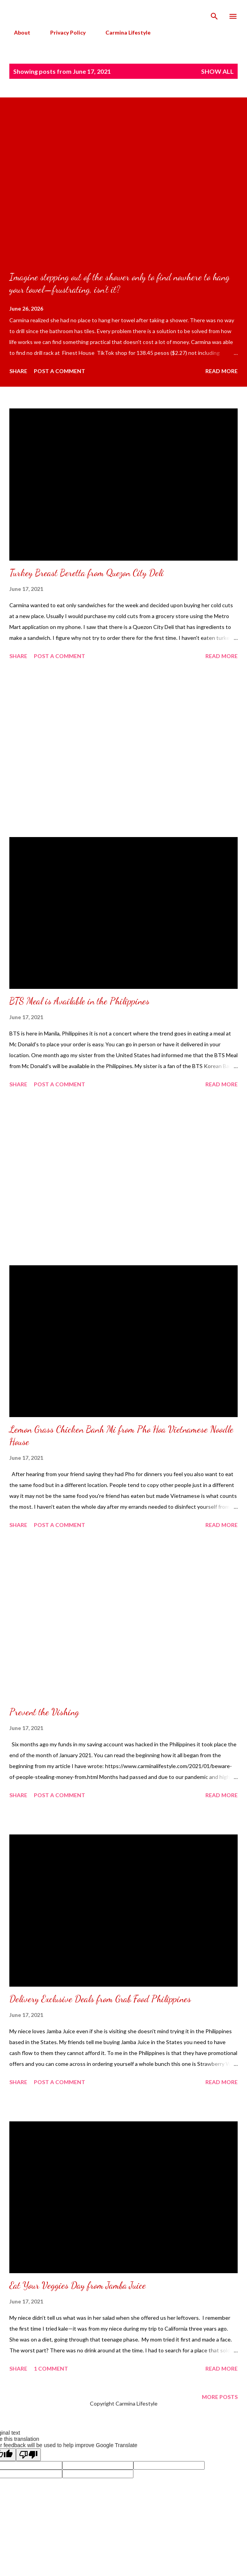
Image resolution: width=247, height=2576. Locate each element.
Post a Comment (59, 371)
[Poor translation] (28, 2454)
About (17, 32)
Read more (221, 371)
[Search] (214, 14)
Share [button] (18, 371)
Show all (217, 71)
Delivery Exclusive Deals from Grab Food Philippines (100, 1999)
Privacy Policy (63, 32)
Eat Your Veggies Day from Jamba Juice (77, 2285)
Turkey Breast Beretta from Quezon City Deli (86, 572)
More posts (220, 2397)
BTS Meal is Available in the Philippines (79, 1001)
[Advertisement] (123, 749)
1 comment (51, 2368)
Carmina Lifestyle (123, 32)
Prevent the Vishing (44, 1712)
